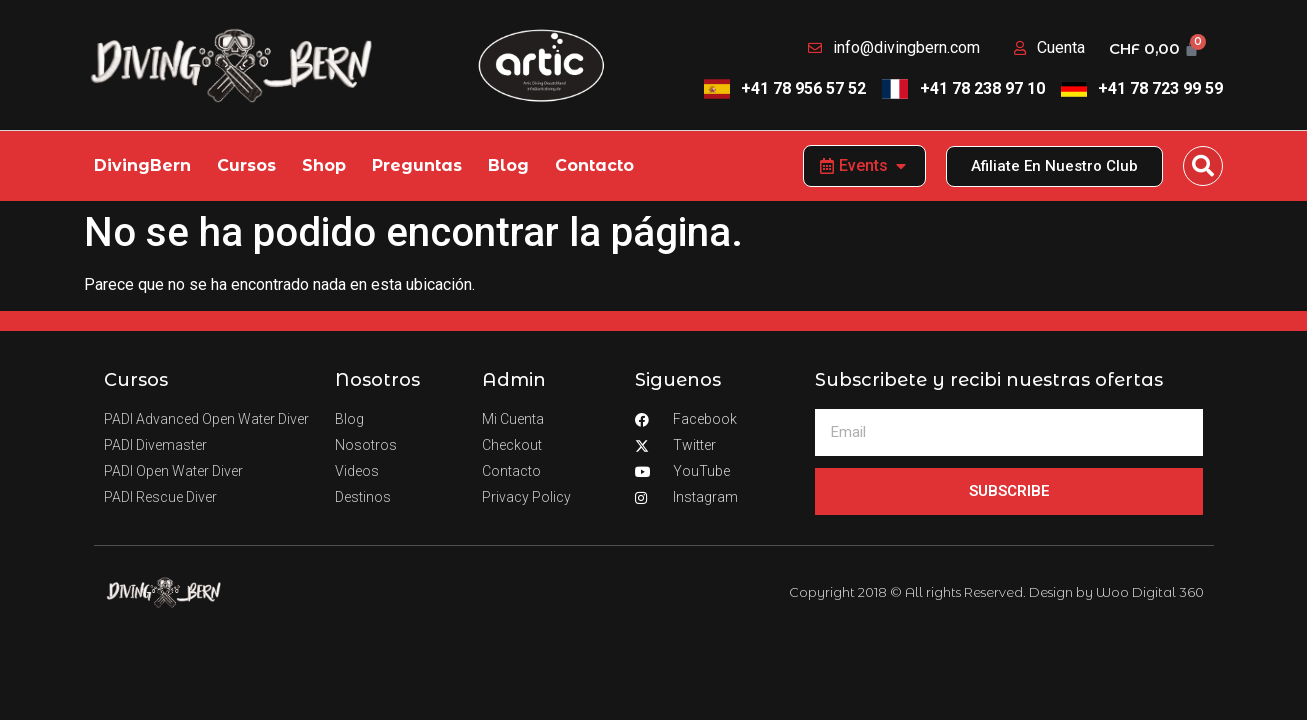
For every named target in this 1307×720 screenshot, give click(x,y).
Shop (324, 165)
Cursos (246, 165)
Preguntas (417, 165)
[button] (1203, 166)
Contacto (594, 165)
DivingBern (142, 165)
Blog (508, 165)
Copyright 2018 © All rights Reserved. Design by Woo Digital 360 (996, 592)
